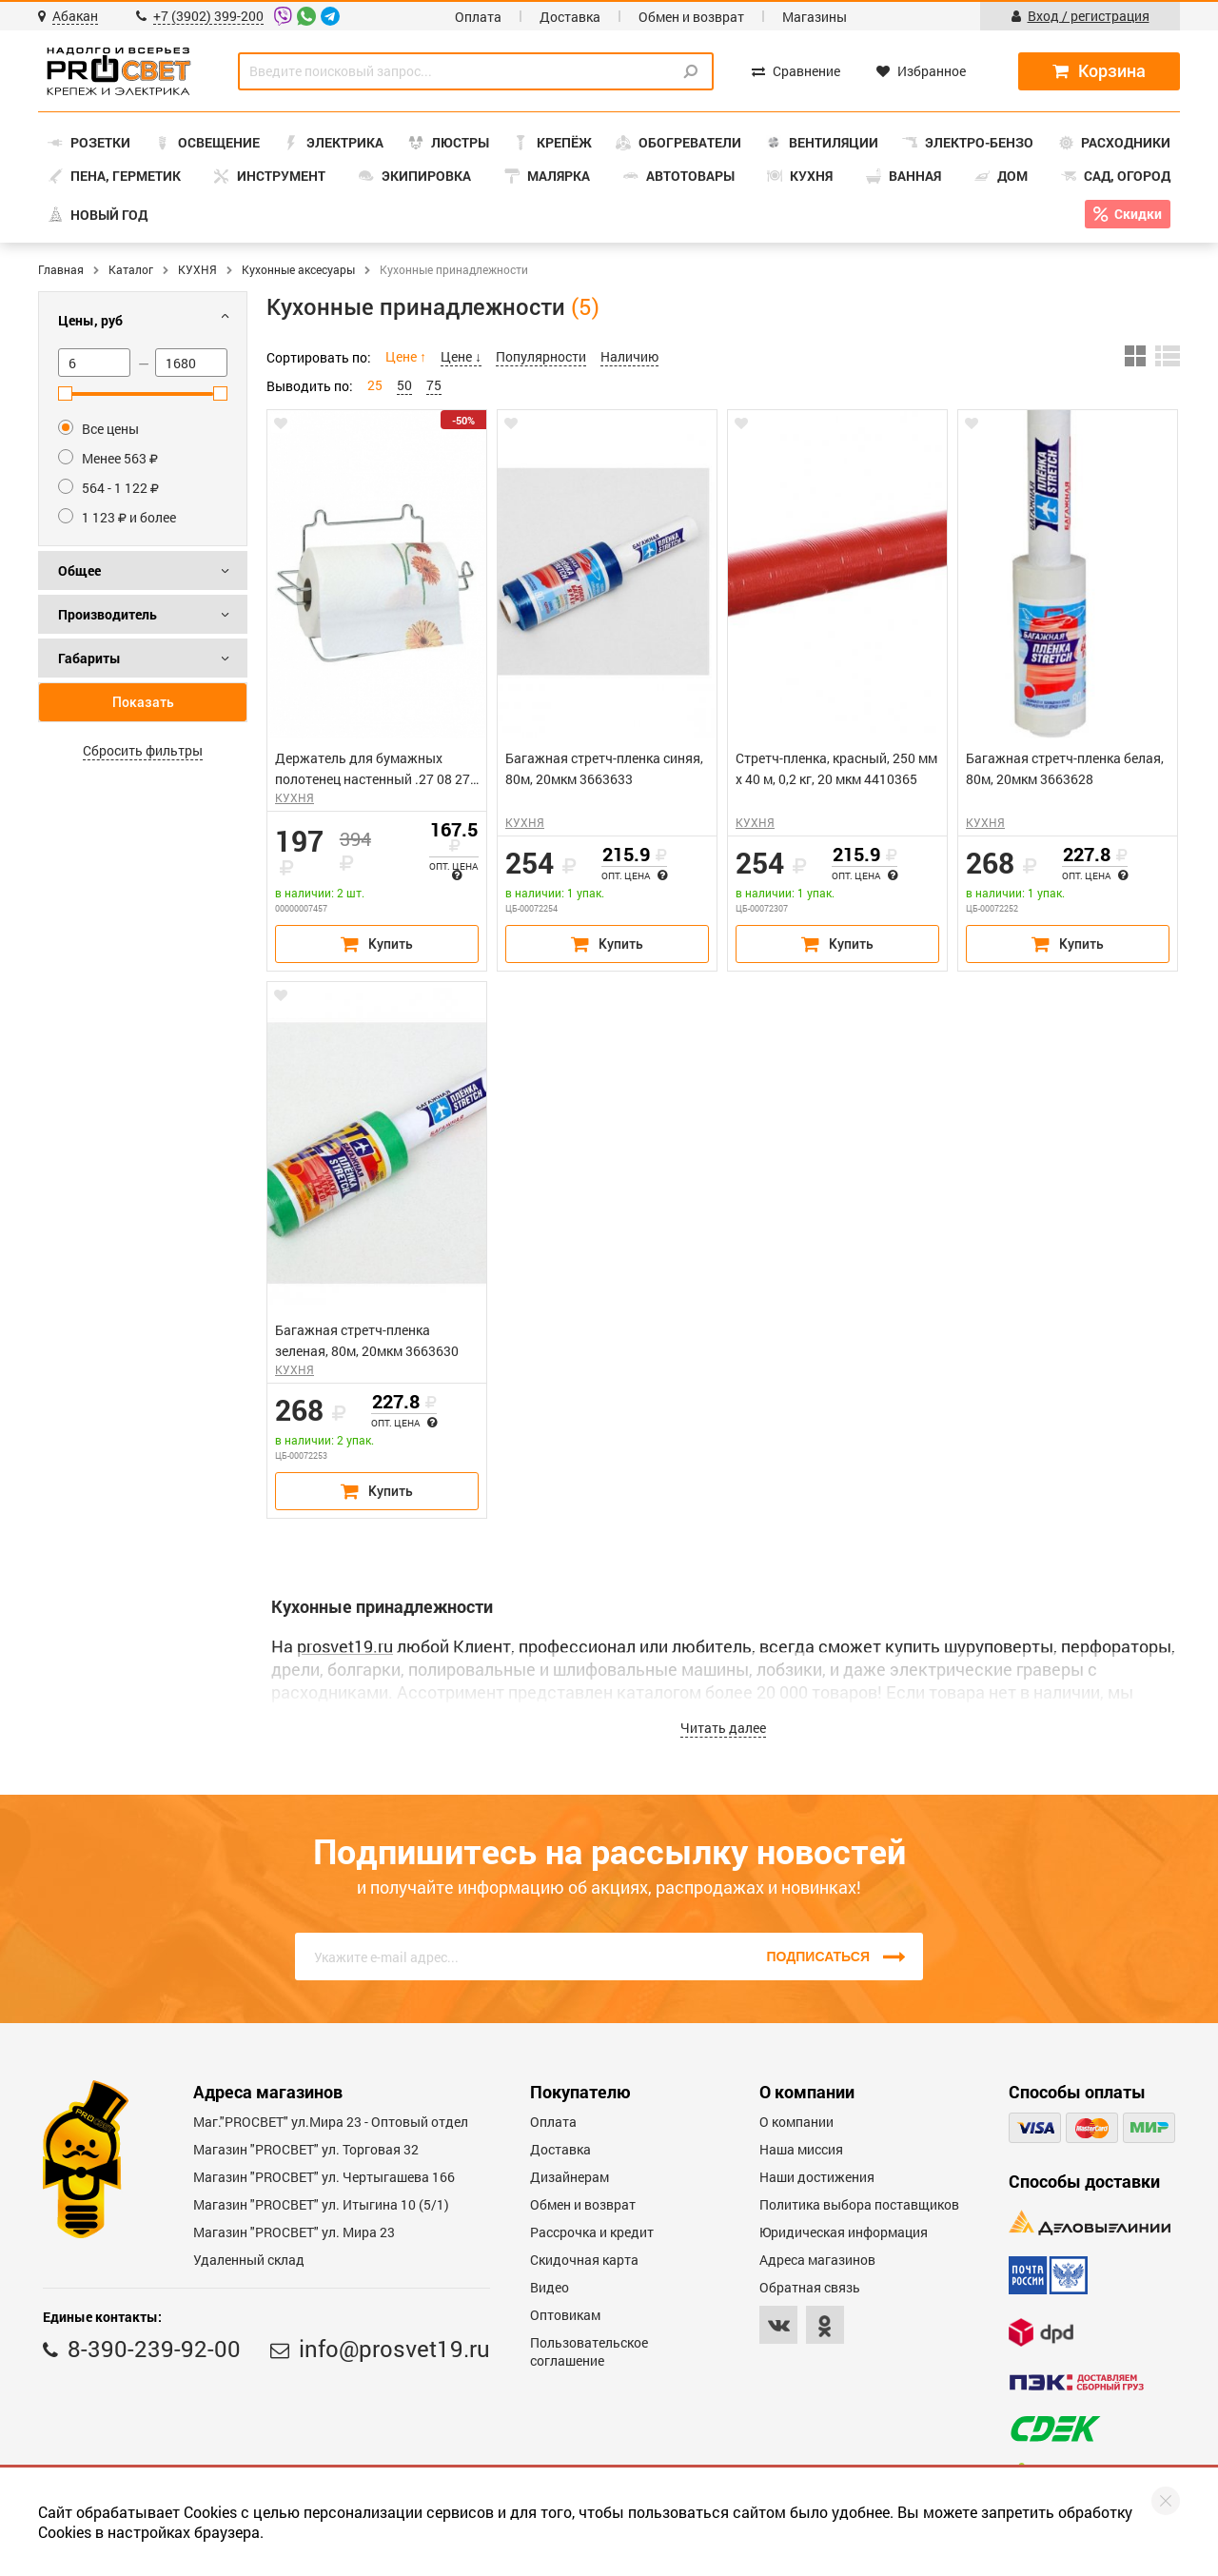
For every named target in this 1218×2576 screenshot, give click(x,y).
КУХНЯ (197, 269)
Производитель (107, 614)
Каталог (130, 269)
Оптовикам (565, 2315)
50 (404, 385)
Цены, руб (90, 320)
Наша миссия (801, 2149)
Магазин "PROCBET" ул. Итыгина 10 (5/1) (321, 2204)
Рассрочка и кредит (592, 2232)
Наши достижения (816, 2177)
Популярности (541, 356)
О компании (796, 2122)
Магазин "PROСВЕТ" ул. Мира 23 (294, 2232)
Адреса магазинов (817, 2260)
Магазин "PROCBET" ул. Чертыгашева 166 (324, 2177)
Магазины (814, 17)
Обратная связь (809, 2287)
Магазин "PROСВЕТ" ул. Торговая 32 (306, 2149)
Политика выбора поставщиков (859, 2204)
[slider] (65, 393)
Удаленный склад (248, 2260)
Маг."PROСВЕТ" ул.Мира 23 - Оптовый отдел (330, 2122)
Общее (79, 570)
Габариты (89, 658)
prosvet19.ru (345, 1646)
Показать (143, 702)
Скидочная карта (584, 2260)
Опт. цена (453, 870)
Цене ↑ (405, 356)
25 (375, 385)
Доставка (570, 17)
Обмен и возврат (691, 17)
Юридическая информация (843, 2232)
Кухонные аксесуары (298, 269)
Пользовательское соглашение (589, 2351)
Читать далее (723, 1728)
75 (434, 385)
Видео (549, 2287)
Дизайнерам (569, 2177)
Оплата (478, 17)
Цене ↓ (461, 356)
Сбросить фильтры (143, 750)
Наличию (629, 356)
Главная (61, 269)
